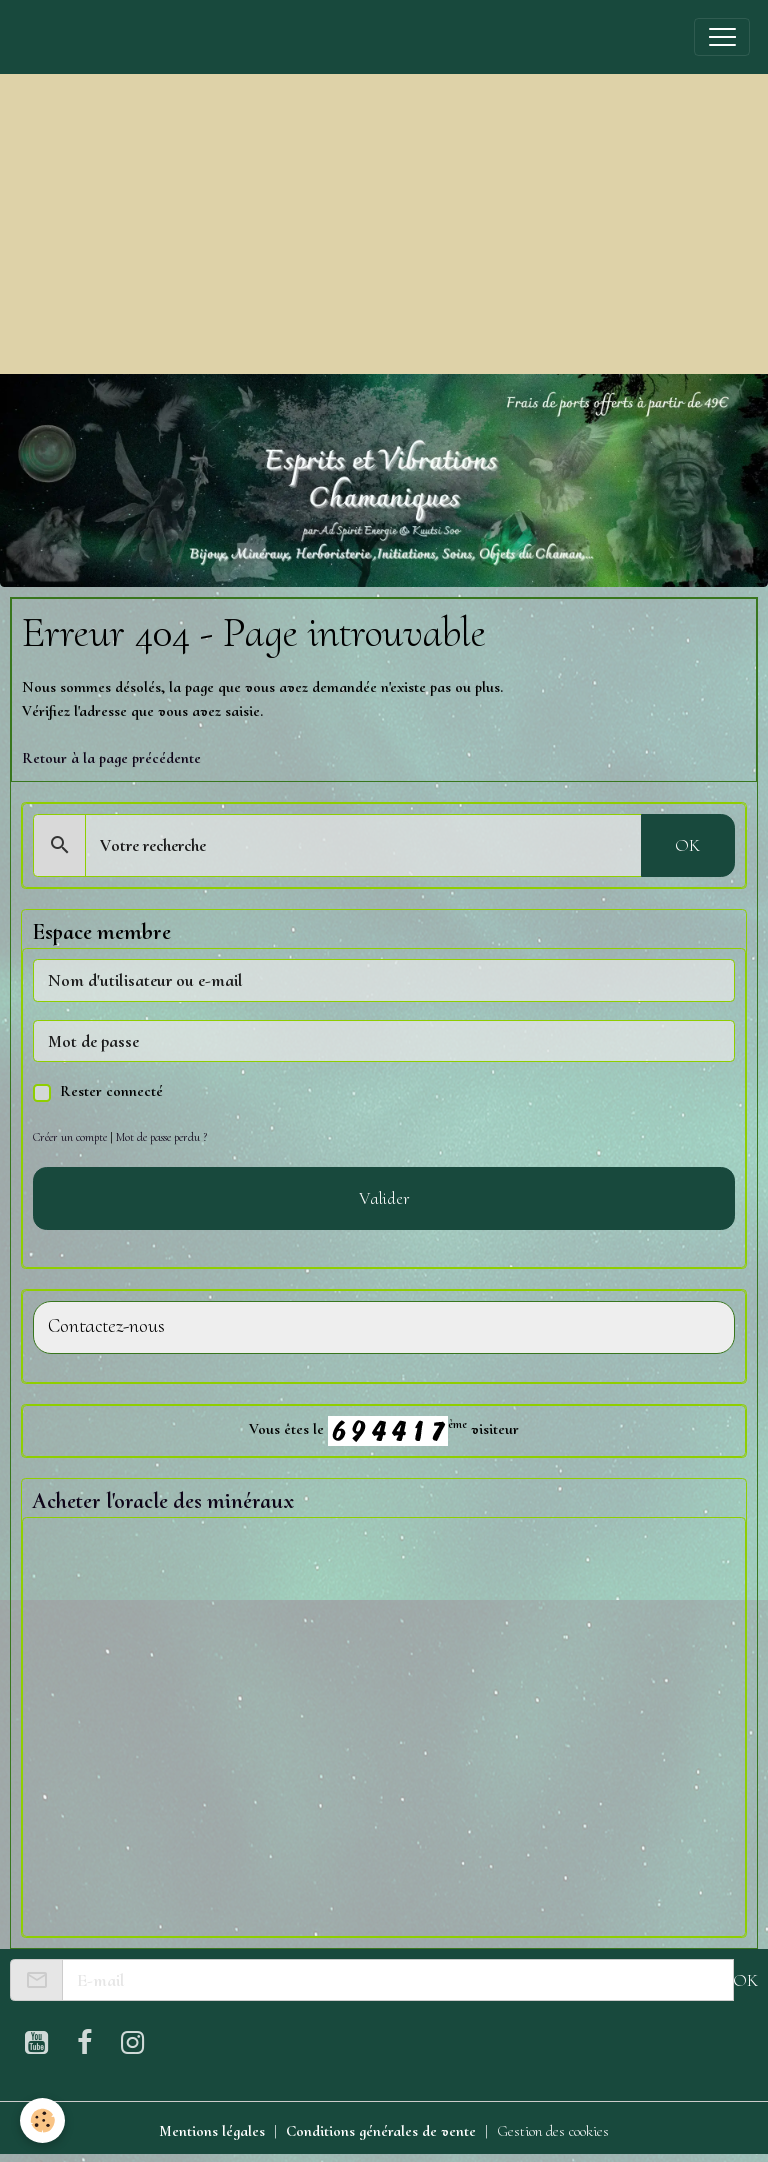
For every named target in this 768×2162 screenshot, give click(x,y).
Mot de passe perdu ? (161, 1137)
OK (687, 845)
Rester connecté (111, 1091)
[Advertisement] (384, 224)
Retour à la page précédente (111, 758)
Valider (384, 1198)
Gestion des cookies (553, 2131)
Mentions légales (212, 2131)
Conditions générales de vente (381, 2131)
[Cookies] (42, 2120)
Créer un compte (70, 1137)
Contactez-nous (106, 1326)
